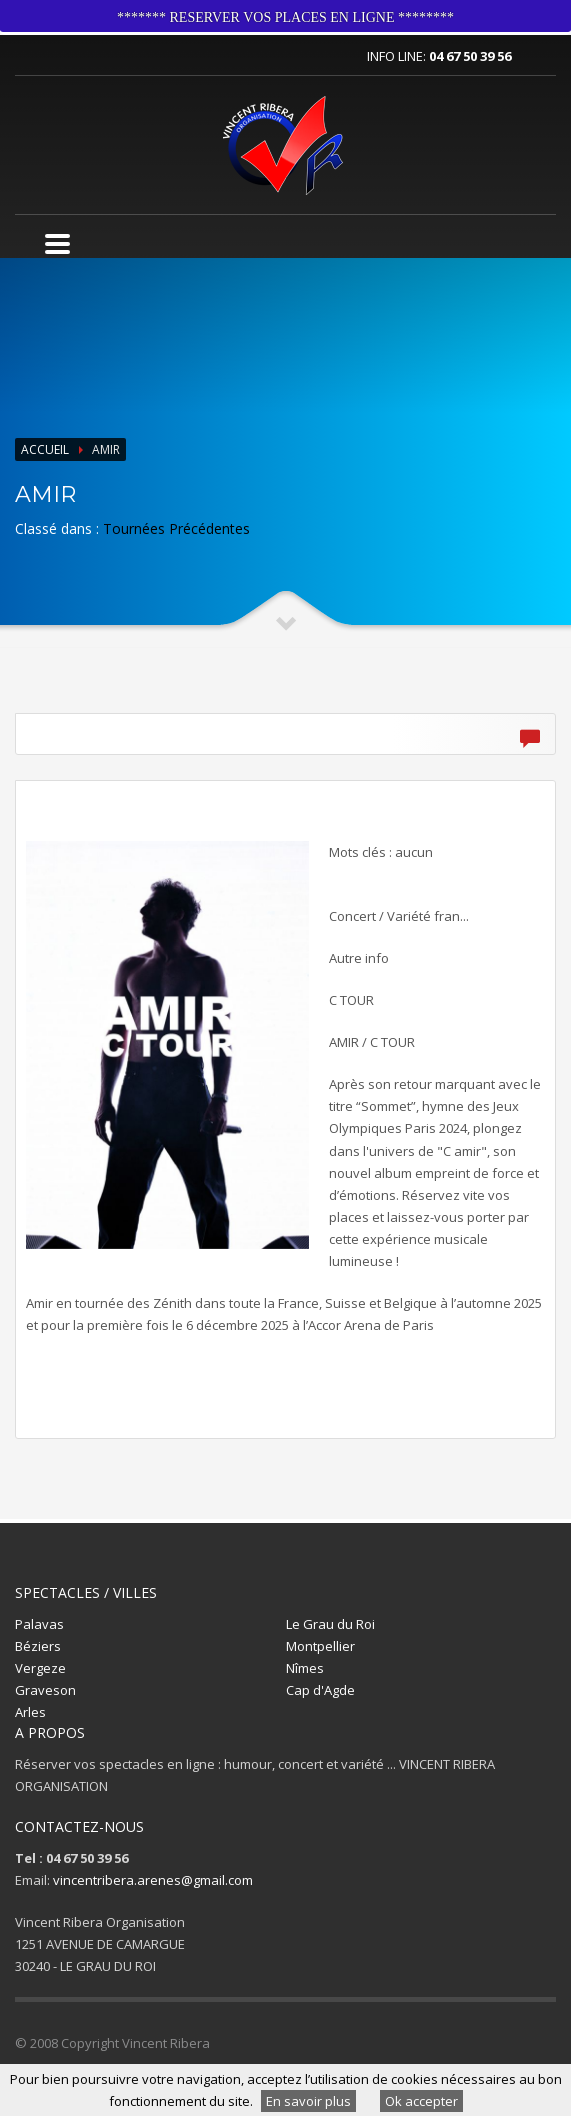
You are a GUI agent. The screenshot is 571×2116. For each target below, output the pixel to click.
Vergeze (40, 1668)
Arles (30, 1712)
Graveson (45, 1690)
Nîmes (305, 1668)
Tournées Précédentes (176, 528)
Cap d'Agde (320, 1690)
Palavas (39, 1624)
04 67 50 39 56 (470, 56)
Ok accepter (421, 2101)
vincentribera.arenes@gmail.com (153, 1880)
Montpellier (320, 1646)
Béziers (38, 1646)
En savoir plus (308, 2101)
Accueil (45, 449)
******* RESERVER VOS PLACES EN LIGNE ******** (285, 17)
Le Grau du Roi (330, 1624)
